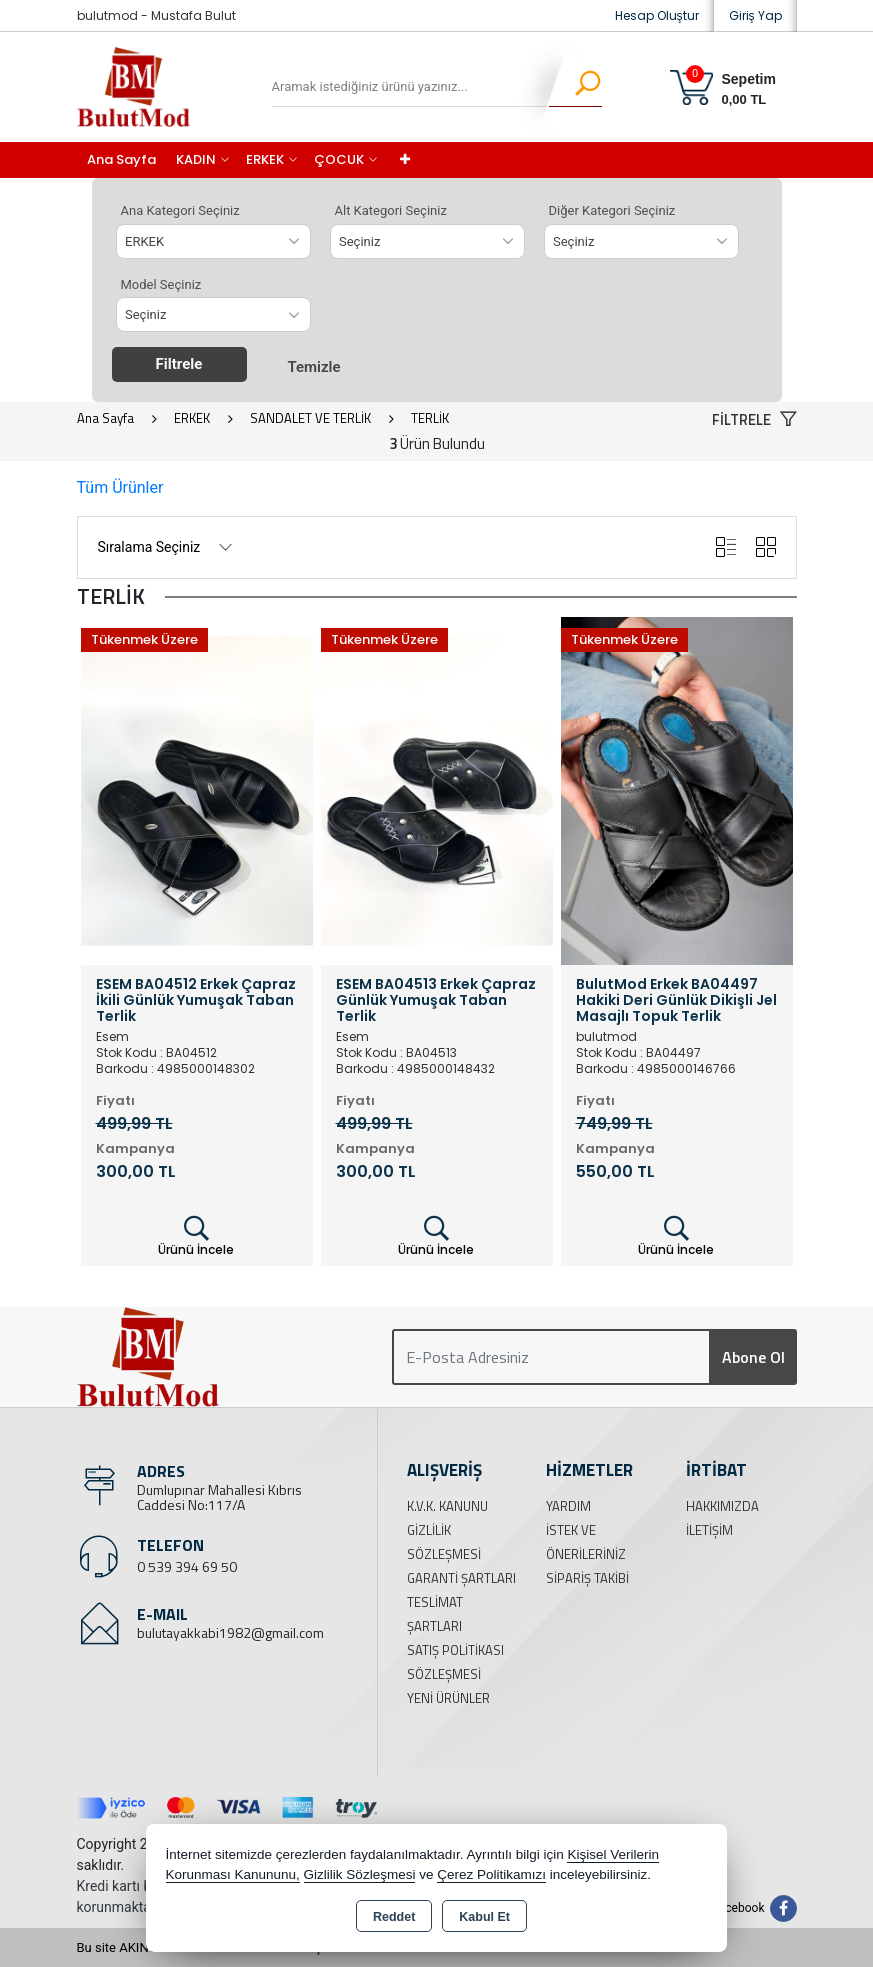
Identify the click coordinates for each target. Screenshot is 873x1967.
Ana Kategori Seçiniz (180, 210)
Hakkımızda (722, 1506)
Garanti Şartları (461, 1578)
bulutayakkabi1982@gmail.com (230, 1632)
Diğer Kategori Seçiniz (612, 210)
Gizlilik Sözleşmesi (360, 1874)
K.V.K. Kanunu (447, 1506)
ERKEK (265, 159)
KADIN (196, 159)
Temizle (313, 367)
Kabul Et (484, 1917)
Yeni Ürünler (448, 1698)
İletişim (709, 1530)
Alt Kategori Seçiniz (391, 210)
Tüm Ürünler (120, 487)
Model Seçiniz (161, 284)
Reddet (394, 1917)
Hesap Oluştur (657, 15)
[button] (754, 421)
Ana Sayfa (121, 159)
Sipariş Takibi (587, 1578)
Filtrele (179, 364)
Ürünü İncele (196, 1236)
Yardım (568, 1506)
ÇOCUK (339, 159)
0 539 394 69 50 (187, 1566)
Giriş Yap (755, 15)
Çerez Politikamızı (491, 1874)
